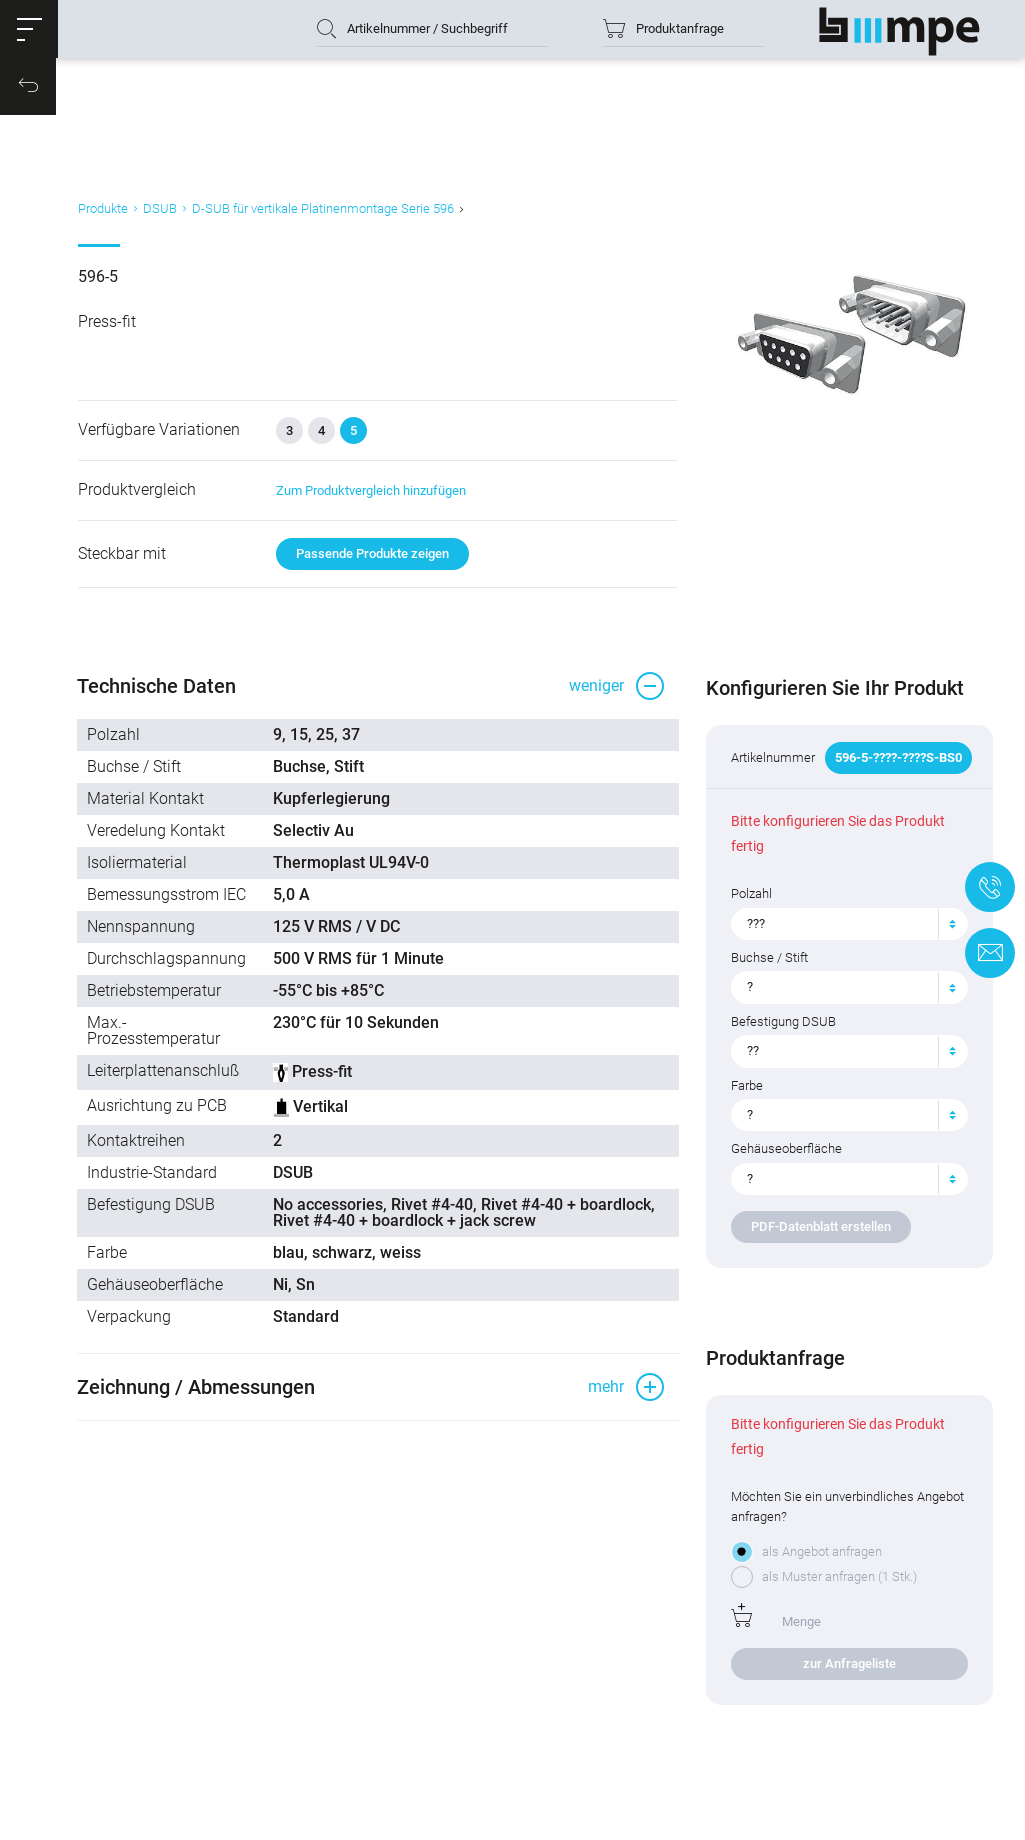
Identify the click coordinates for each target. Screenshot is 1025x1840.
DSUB (167, 233)
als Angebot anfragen (818, 1596)
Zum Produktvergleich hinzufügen (374, 524)
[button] (35, 35)
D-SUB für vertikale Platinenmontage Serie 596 (330, 233)
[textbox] (833, 968)
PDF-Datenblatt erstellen (817, 1271)
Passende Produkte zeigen (375, 588)
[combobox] (841, 968)
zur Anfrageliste (840, 1707)
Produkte (110, 233)
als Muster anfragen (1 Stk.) (835, 1621)
